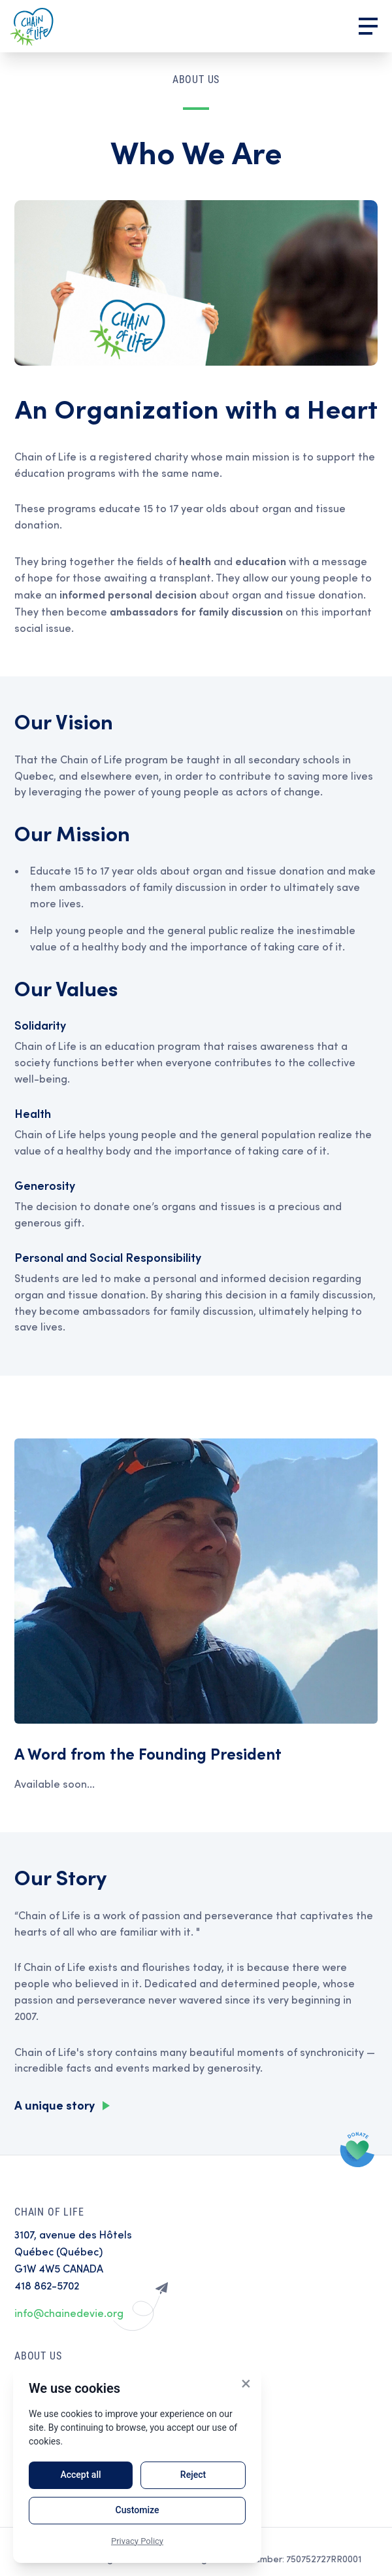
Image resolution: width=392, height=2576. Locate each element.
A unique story (54, 2105)
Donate (358, 2148)
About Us (37, 2356)
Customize (137, 2510)
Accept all (80, 2474)
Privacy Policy (137, 2541)
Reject (193, 2474)
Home (32, 26)
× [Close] (246, 2383)
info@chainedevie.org (68, 2313)
